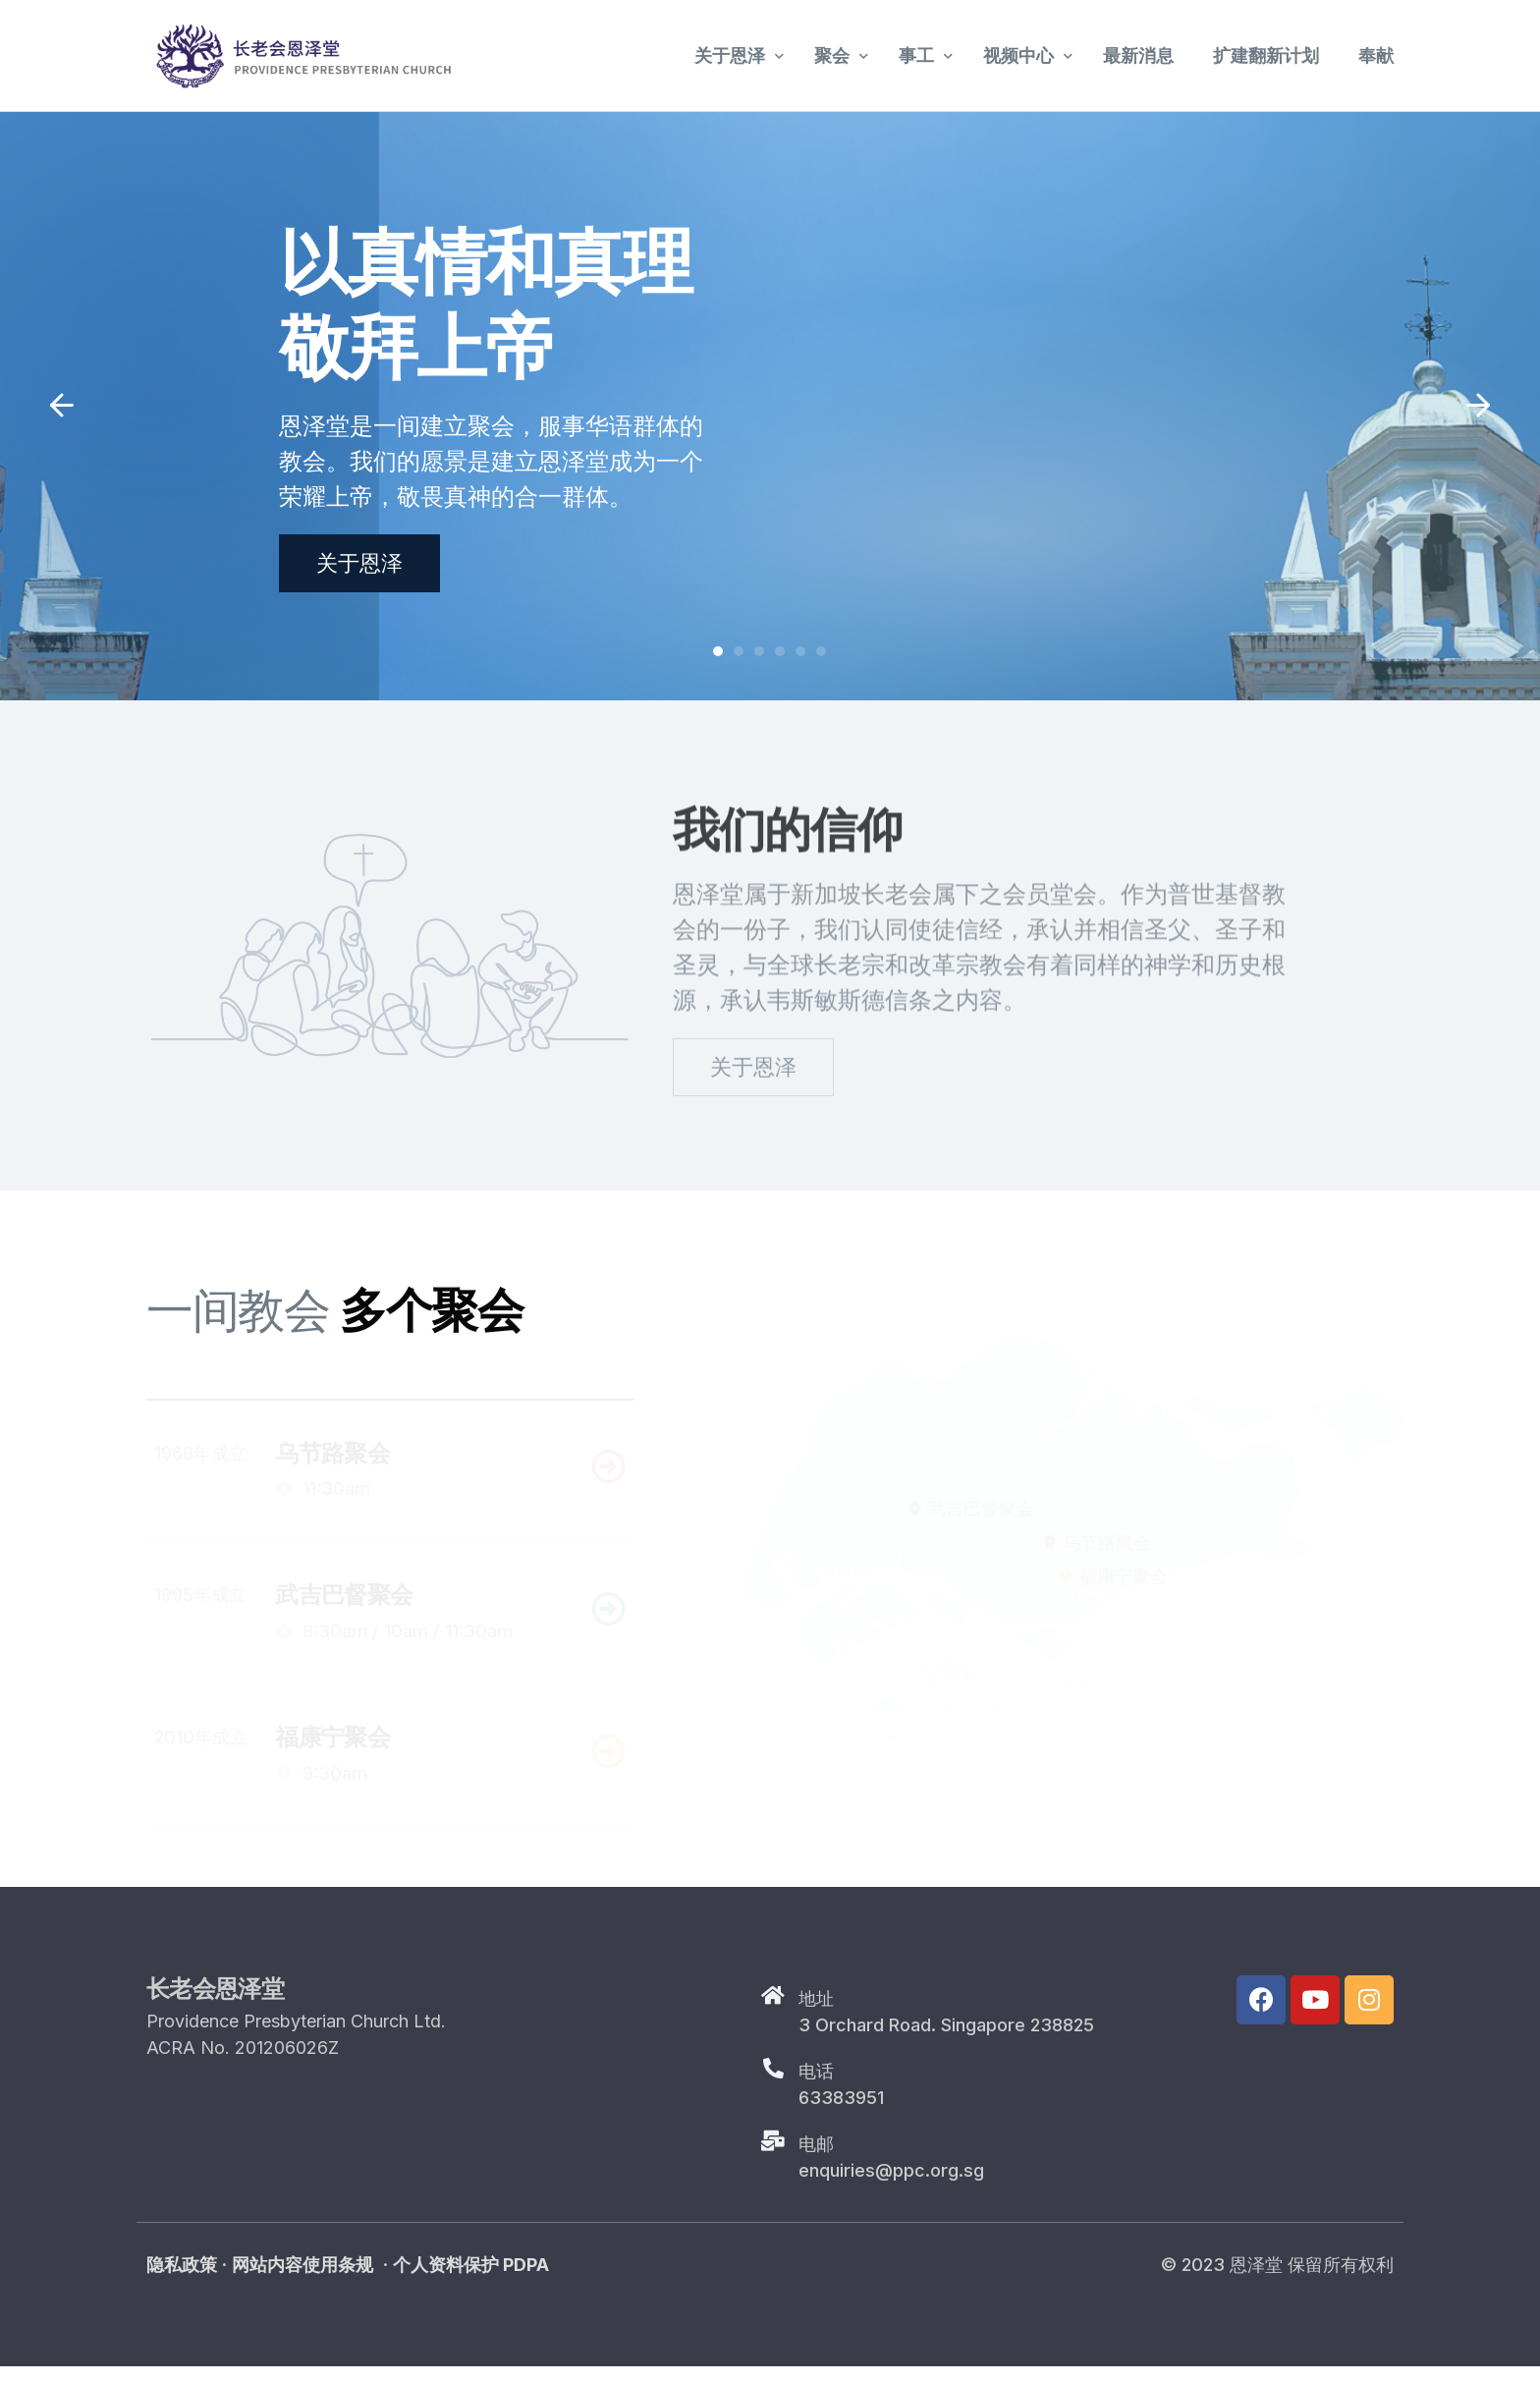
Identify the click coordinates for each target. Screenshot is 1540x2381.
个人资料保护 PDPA (471, 2279)
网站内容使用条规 (302, 2279)
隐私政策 (181, 2279)
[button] (61, 405)
